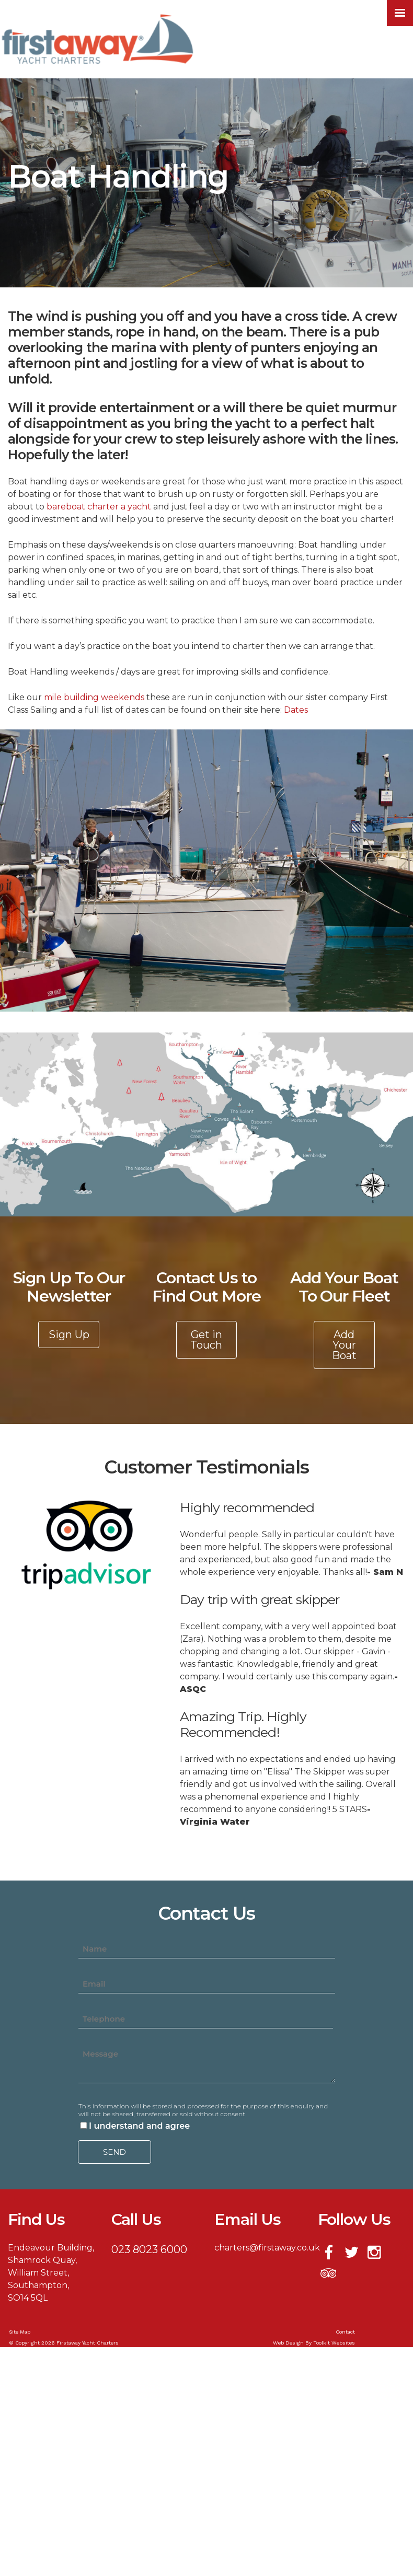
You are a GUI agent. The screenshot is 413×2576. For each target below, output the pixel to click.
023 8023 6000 (149, 2249)
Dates (296, 710)
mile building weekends (95, 697)
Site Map (19, 2332)
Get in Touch (206, 1339)
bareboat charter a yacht (100, 507)
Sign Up (69, 1334)
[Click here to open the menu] (400, 13)
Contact (345, 2332)
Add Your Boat (344, 1345)
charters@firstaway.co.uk (267, 2248)
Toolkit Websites (334, 2343)
